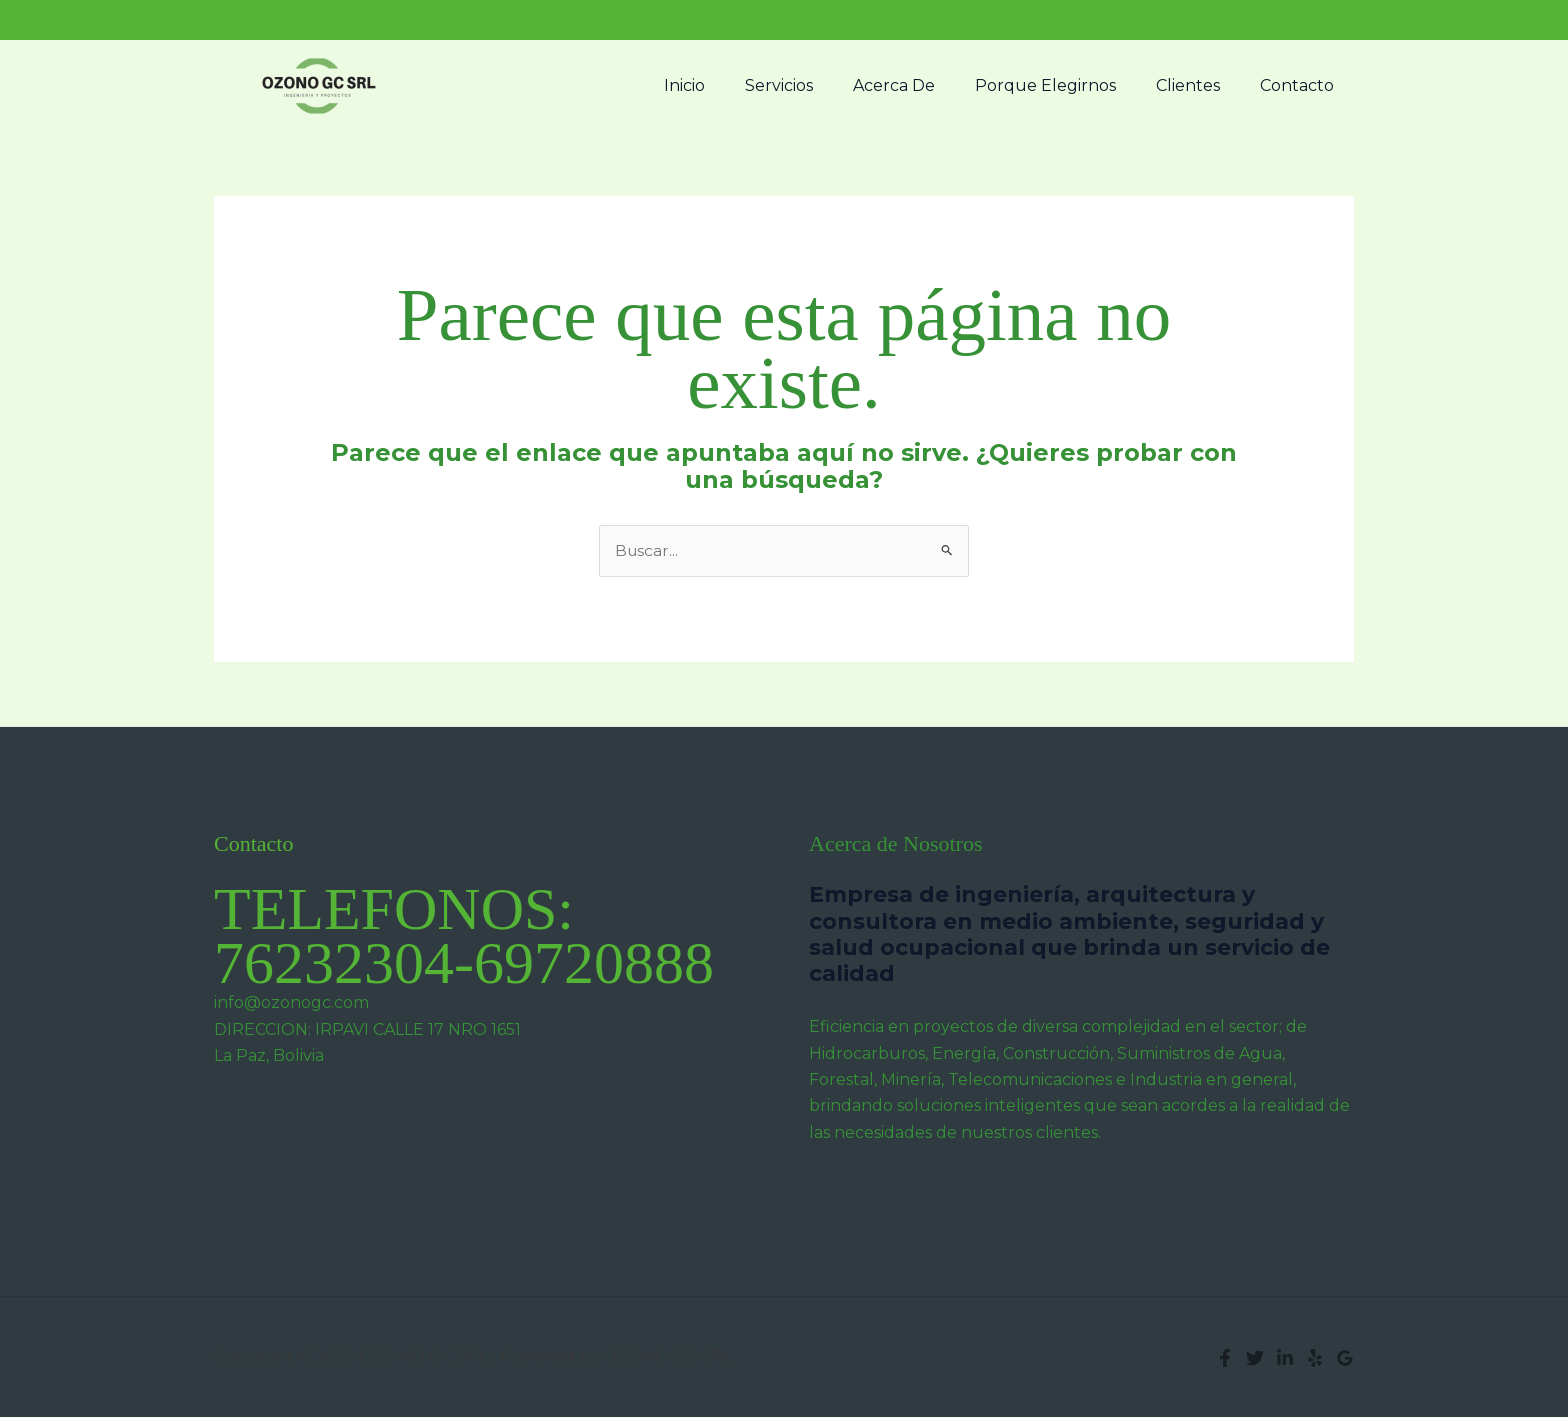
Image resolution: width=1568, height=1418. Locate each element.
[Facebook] (1225, 1359)
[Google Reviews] (1345, 1359)
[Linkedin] (1285, 1359)
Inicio (728, 85)
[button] (1334, 20)
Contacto (1301, 85)
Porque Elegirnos (1065, 85)
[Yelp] (1315, 1359)
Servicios (815, 85)
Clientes (1200, 85)
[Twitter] (1255, 1359)
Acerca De (922, 85)
